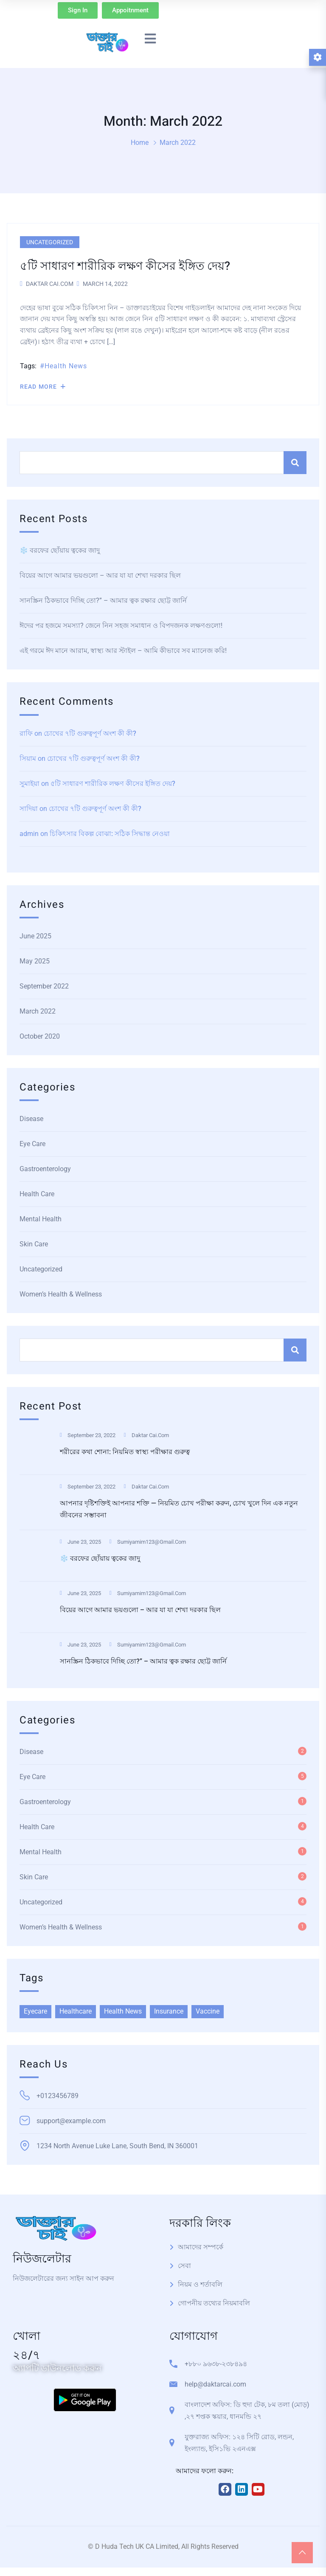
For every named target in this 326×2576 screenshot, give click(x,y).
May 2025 (35, 961)
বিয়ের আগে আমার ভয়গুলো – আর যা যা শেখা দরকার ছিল (100, 575)
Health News (66, 366)
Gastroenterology (45, 1169)
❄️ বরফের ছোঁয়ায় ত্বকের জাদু (60, 550)
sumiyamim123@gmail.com (148, 1542)
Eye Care (32, 1144)
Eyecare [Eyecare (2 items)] (35, 2011)
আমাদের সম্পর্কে (200, 2247)
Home (140, 142)
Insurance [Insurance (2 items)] (168, 2011)
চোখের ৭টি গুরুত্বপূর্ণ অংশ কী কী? (90, 733)
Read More (43, 386)
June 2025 (35, 936)
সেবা (184, 2266)
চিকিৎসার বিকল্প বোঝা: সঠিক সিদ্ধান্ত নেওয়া (110, 834)
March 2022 (38, 1011)
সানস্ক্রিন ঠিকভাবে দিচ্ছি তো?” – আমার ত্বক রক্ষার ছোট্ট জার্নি (103, 600)
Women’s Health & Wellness (61, 1294)
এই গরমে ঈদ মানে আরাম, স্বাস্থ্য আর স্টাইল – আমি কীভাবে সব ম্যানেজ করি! (123, 651)
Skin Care (34, 1244)
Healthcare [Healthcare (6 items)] (75, 2011)
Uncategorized (49, 242)
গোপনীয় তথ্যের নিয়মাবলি (214, 2303)
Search (295, 462)
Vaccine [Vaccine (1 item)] (207, 2011)
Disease (31, 1119)
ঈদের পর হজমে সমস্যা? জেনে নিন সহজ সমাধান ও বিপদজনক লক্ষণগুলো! (121, 625)
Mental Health (41, 1219)
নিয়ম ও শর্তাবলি (200, 2284)
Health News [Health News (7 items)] (123, 2011)
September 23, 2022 (87, 1435)
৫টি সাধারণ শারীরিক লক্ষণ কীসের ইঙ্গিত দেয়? (113, 784)
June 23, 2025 (80, 1542)
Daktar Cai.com (49, 283)
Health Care (37, 1194)
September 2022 (44, 986)
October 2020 (40, 1036)
